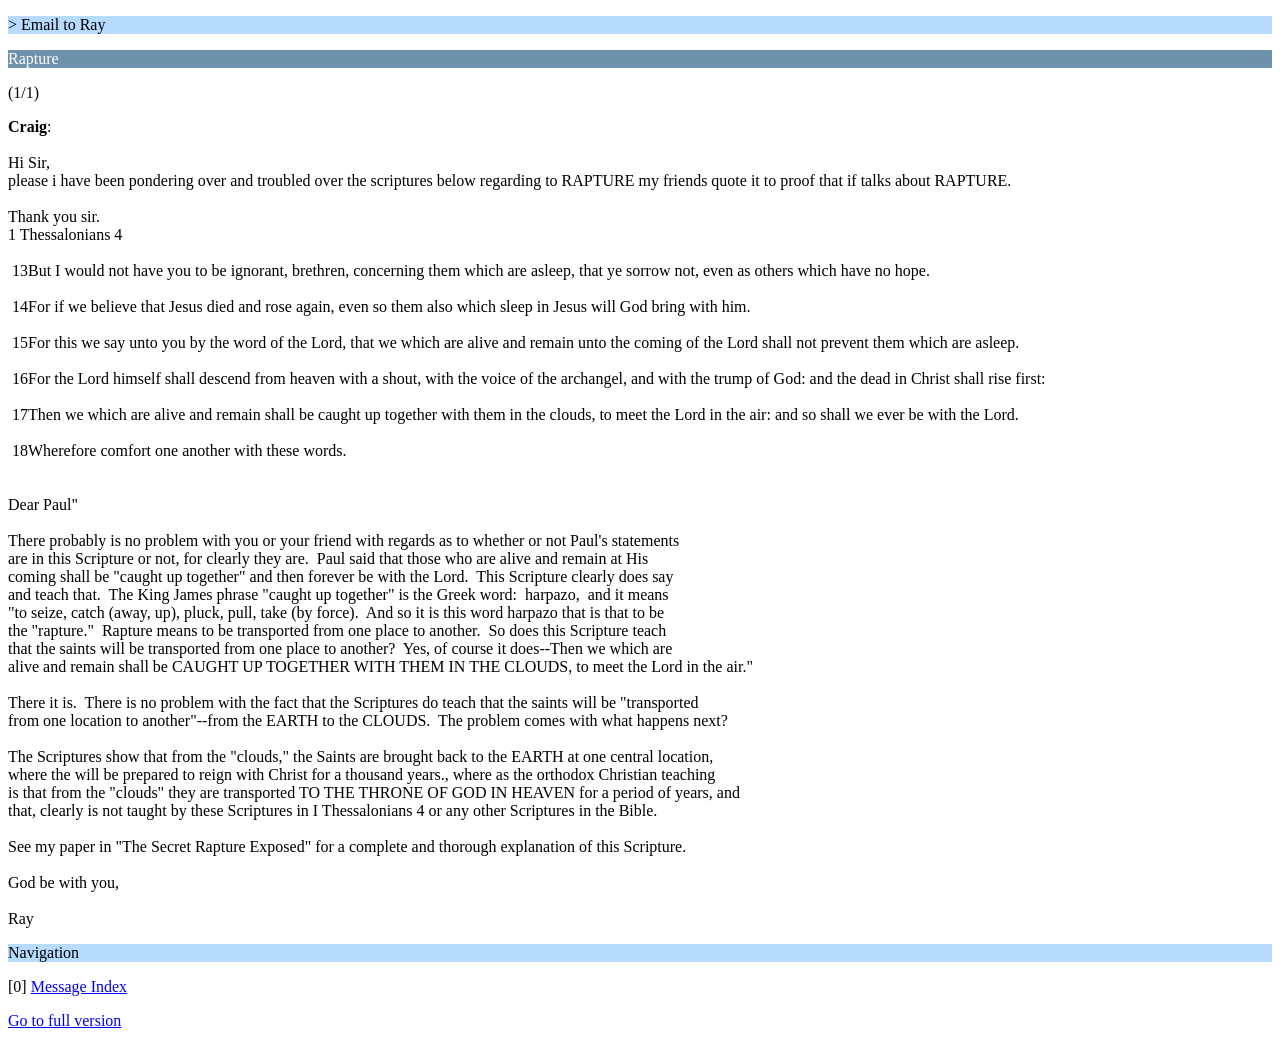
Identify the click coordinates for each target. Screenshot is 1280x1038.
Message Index (79, 986)
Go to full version (64, 1020)
